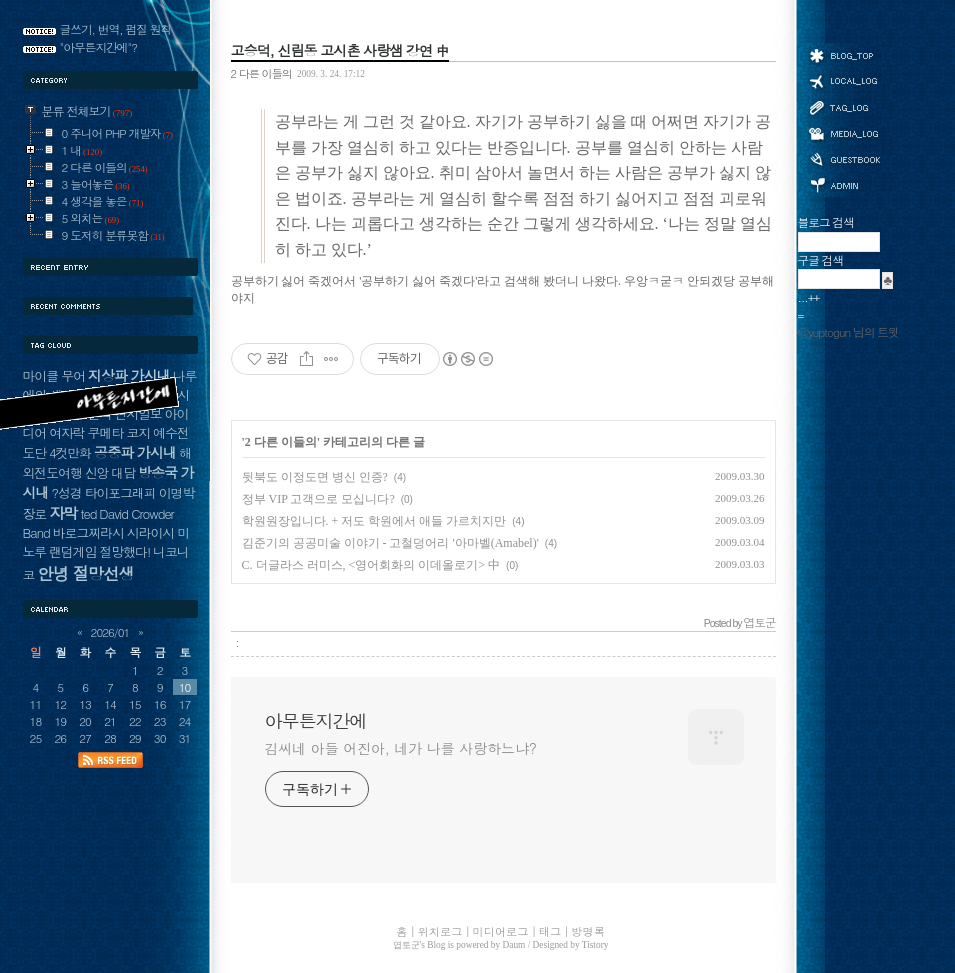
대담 (123, 472)
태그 (844, 107)
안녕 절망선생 (85, 573)
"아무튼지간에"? (99, 47)
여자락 (67, 432)
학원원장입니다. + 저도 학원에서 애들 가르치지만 (374, 521)
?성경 (66, 492)
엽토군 (406, 945)
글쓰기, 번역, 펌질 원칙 (116, 29)
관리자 (844, 183)
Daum (514, 945)
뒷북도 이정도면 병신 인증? (315, 477)
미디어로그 (844, 133)
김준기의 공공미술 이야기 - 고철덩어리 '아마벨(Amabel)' (390, 543)
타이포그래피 (120, 492)
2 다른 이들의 (261, 73)
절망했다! (124, 551)
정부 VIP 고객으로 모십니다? (318, 499)
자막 (63, 512)
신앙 (97, 472)
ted (88, 513)
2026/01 (110, 632)
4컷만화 (70, 452)
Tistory (595, 945)
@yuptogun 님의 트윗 (848, 332)
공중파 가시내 (135, 452)
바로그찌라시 (88, 532)
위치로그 (844, 80)
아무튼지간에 (316, 721)
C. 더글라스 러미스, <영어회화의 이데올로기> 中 (371, 565)
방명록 (844, 158)
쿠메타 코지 (119, 432)
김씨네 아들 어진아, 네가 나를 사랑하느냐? (401, 748)
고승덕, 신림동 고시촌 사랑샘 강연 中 (340, 50)
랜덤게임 (72, 551)
